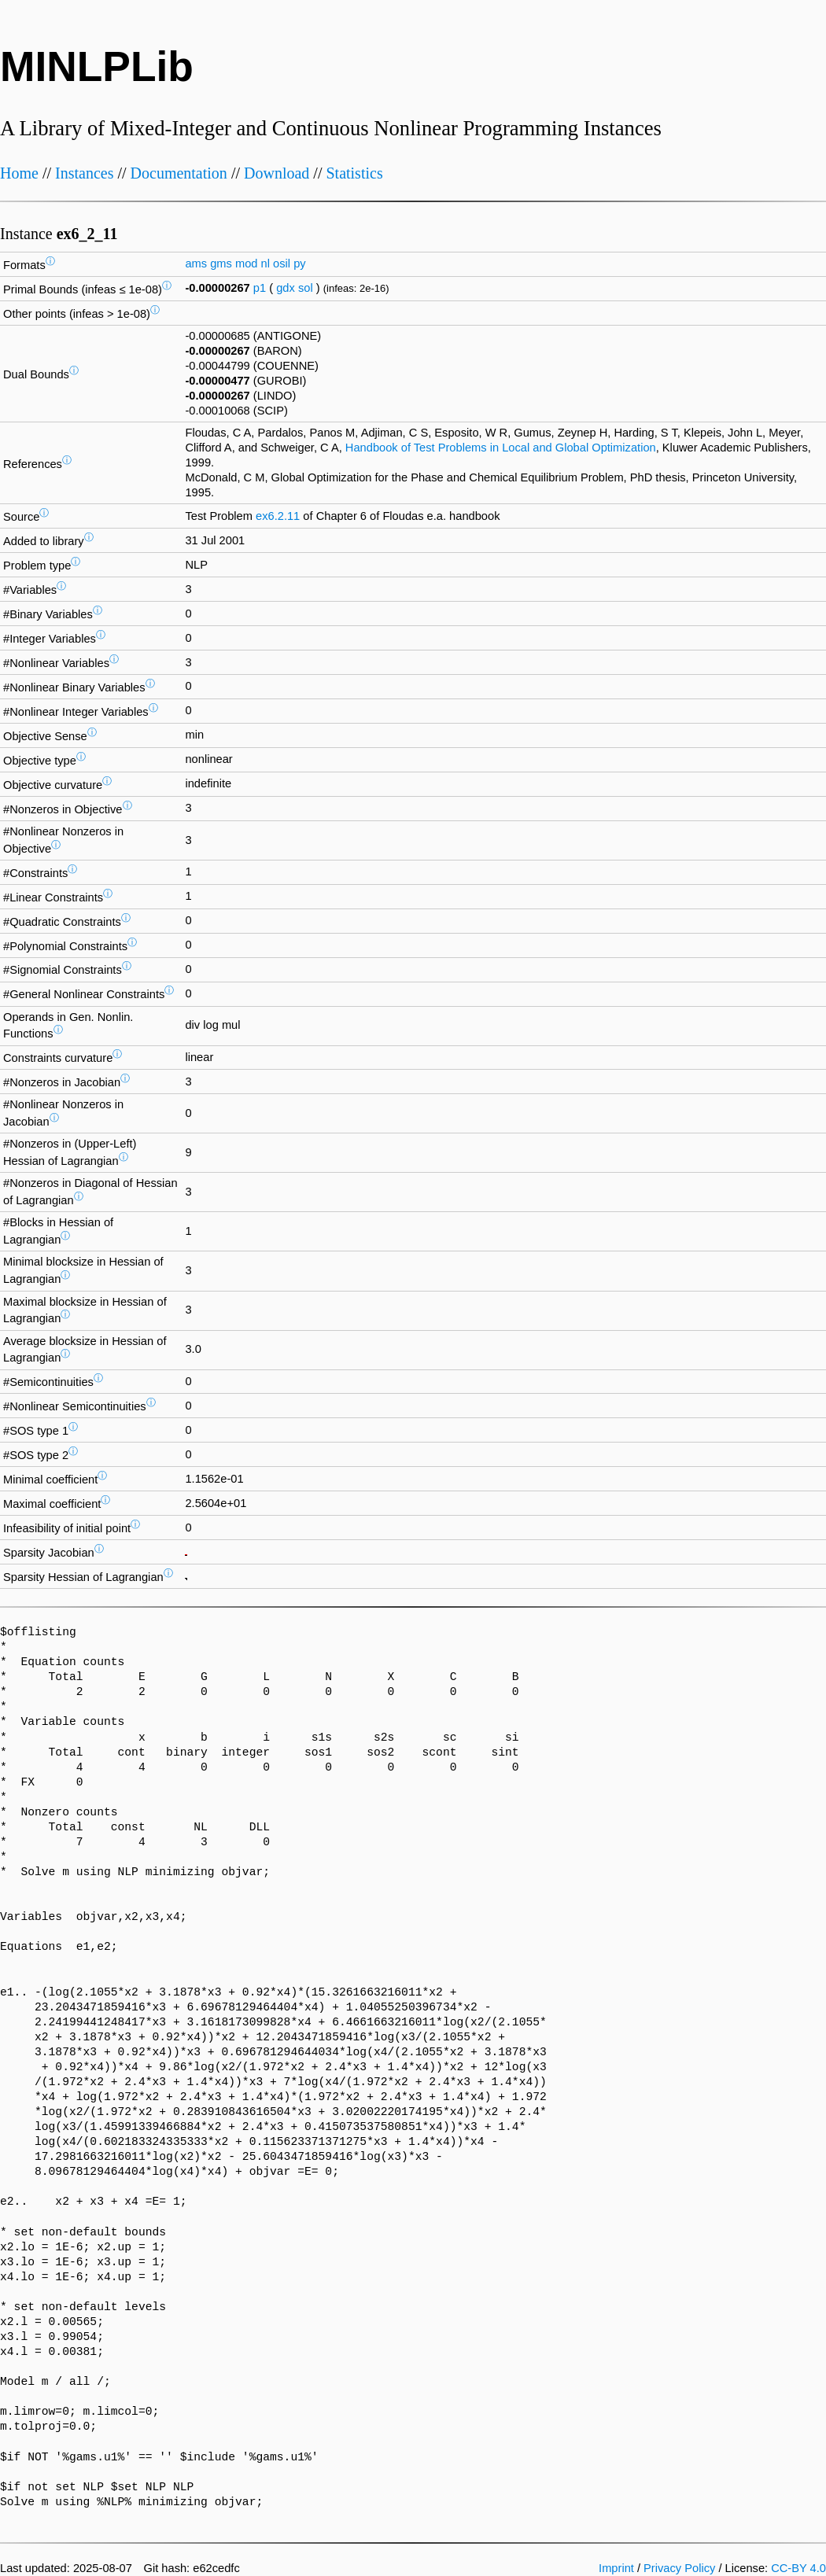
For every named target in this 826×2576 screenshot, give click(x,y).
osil (281, 263)
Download (276, 173)
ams (196, 263)
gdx (285, 288)
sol (305, 288)
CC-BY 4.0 (798, 2568)
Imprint (616, 2568)
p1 (259, 288)
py (299, 263)
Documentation (179, 173)
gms (221, 263)
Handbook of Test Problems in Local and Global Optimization (500, 447)
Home (19, 173)
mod (246, 263)
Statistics (354, 173)
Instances (84, 173)
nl (265, 263)
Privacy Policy (679, 2568)
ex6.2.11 (278, 516)
